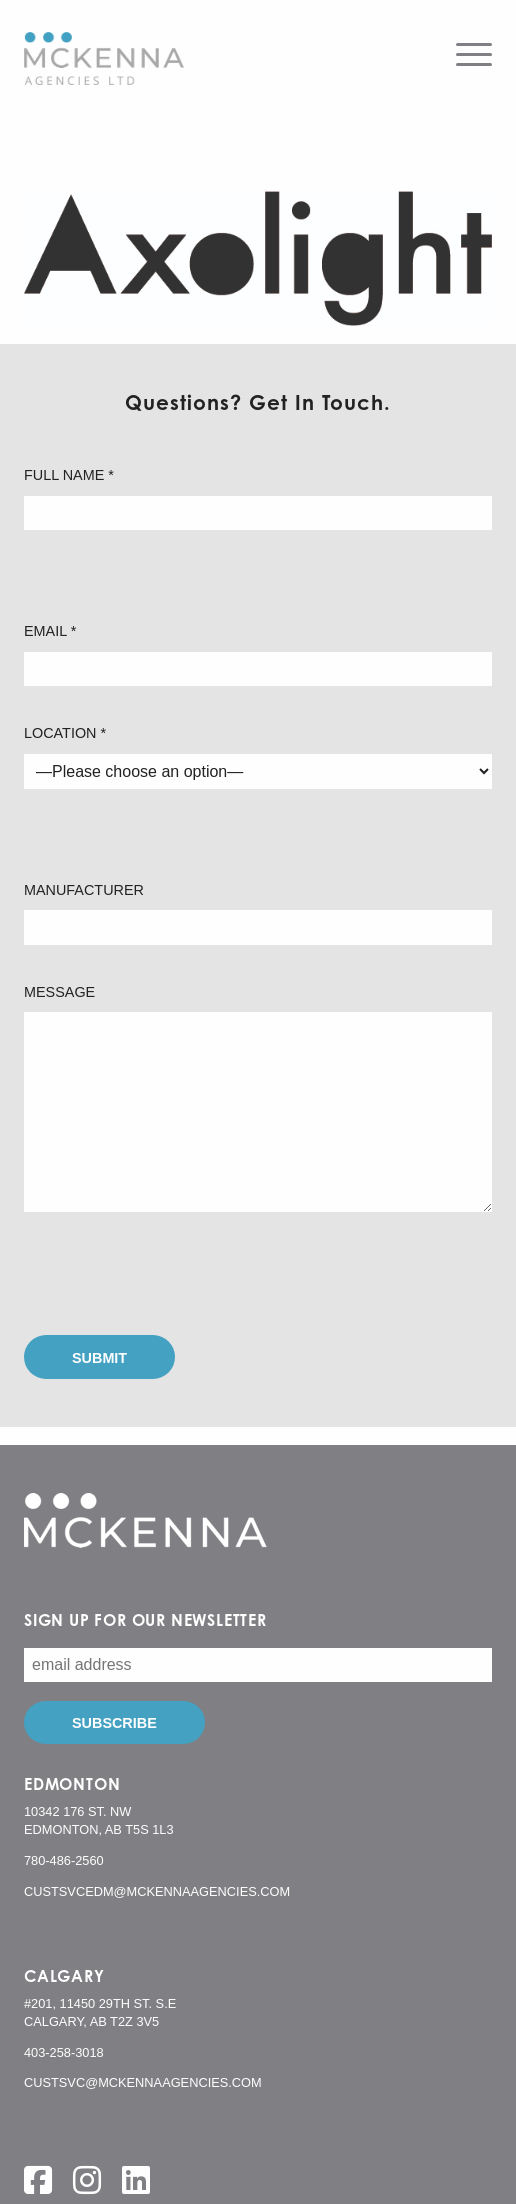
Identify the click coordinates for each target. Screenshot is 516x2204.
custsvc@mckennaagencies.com (143, 2082)
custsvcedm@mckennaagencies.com (157, 1891)
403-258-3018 (64, 2052)
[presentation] (176, 1274)
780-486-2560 (64, 1860)
